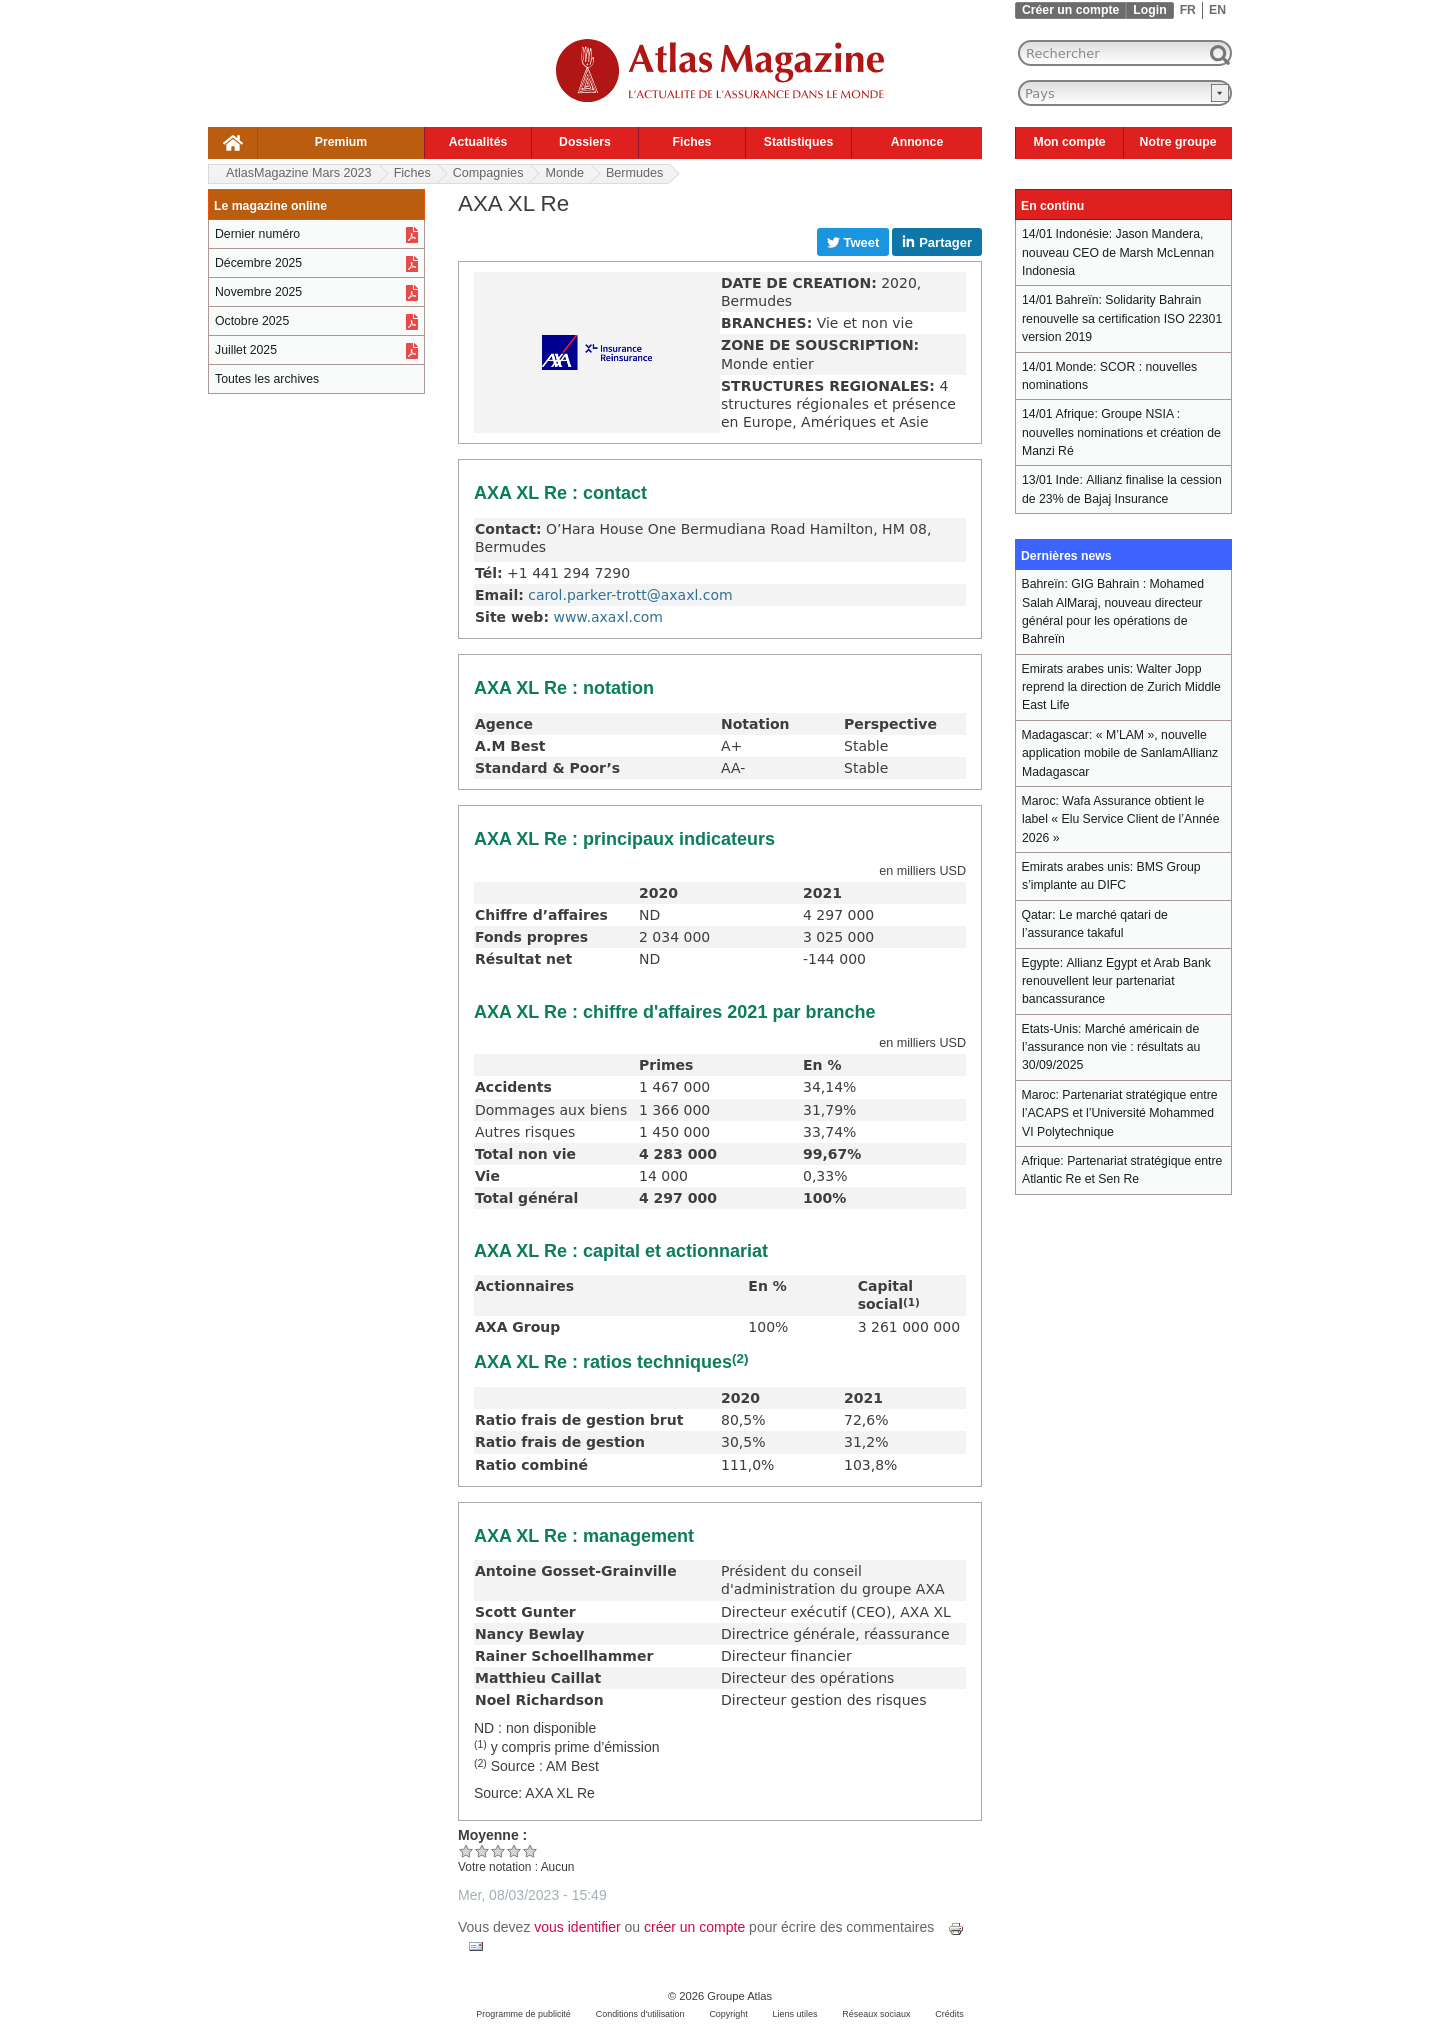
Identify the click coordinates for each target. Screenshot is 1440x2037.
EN (1217, 10)
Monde (564, 173)
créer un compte (694, 1927)
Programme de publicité (523, 2014)
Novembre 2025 (258, 292)
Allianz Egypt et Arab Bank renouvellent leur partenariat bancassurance (1116, 981)
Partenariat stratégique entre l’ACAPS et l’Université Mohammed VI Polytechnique (1120, 1113)
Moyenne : (492, 1835)
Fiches (692, 142)
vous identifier (577, 1927)
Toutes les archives (267, 379)
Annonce (917, 142)
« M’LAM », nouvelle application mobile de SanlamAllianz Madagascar (1120, 753)
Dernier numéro (257, 234)
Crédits (949, 2014)
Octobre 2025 (252, 321)
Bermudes (634, 173)
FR (1188, 10)
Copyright (728, 2014)
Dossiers (585, 142)
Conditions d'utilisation (640, 2014)
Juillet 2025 (246, 350)
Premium (341, 142)
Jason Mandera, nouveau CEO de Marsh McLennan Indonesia (1118, 252)
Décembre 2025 (258, 263)
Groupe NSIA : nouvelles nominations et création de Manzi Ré (1121, 432)
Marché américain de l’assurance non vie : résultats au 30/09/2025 (1111, 1047)
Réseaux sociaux (876, 2014)
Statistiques (798, 142)
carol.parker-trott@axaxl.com (630, 595)
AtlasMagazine (299, 173)
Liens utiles (795, 2014)
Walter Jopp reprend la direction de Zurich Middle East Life (1121, 687)
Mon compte (1069, 142)
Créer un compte (1070, 10)
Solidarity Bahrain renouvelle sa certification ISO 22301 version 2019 (1122, 318)
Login (1149, 10)
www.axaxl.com (607, 617)
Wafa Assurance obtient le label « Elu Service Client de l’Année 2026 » (1120, 819)
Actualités (478, 142)
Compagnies (488, 173)
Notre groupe (1178, 142)
